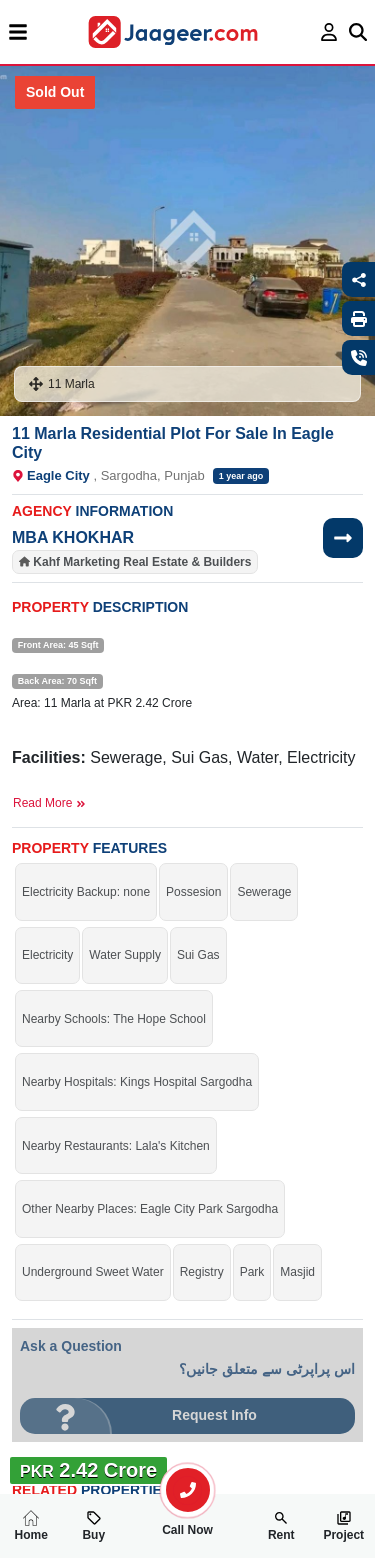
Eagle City (58, 475)
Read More (49, 803)
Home (31, 1526)
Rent (281, 1526)
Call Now (188, 1522)
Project (343, 1526)
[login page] (329, 32)
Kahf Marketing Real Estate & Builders (142, 562)
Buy (93, 1526)
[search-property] (188, 1490)
